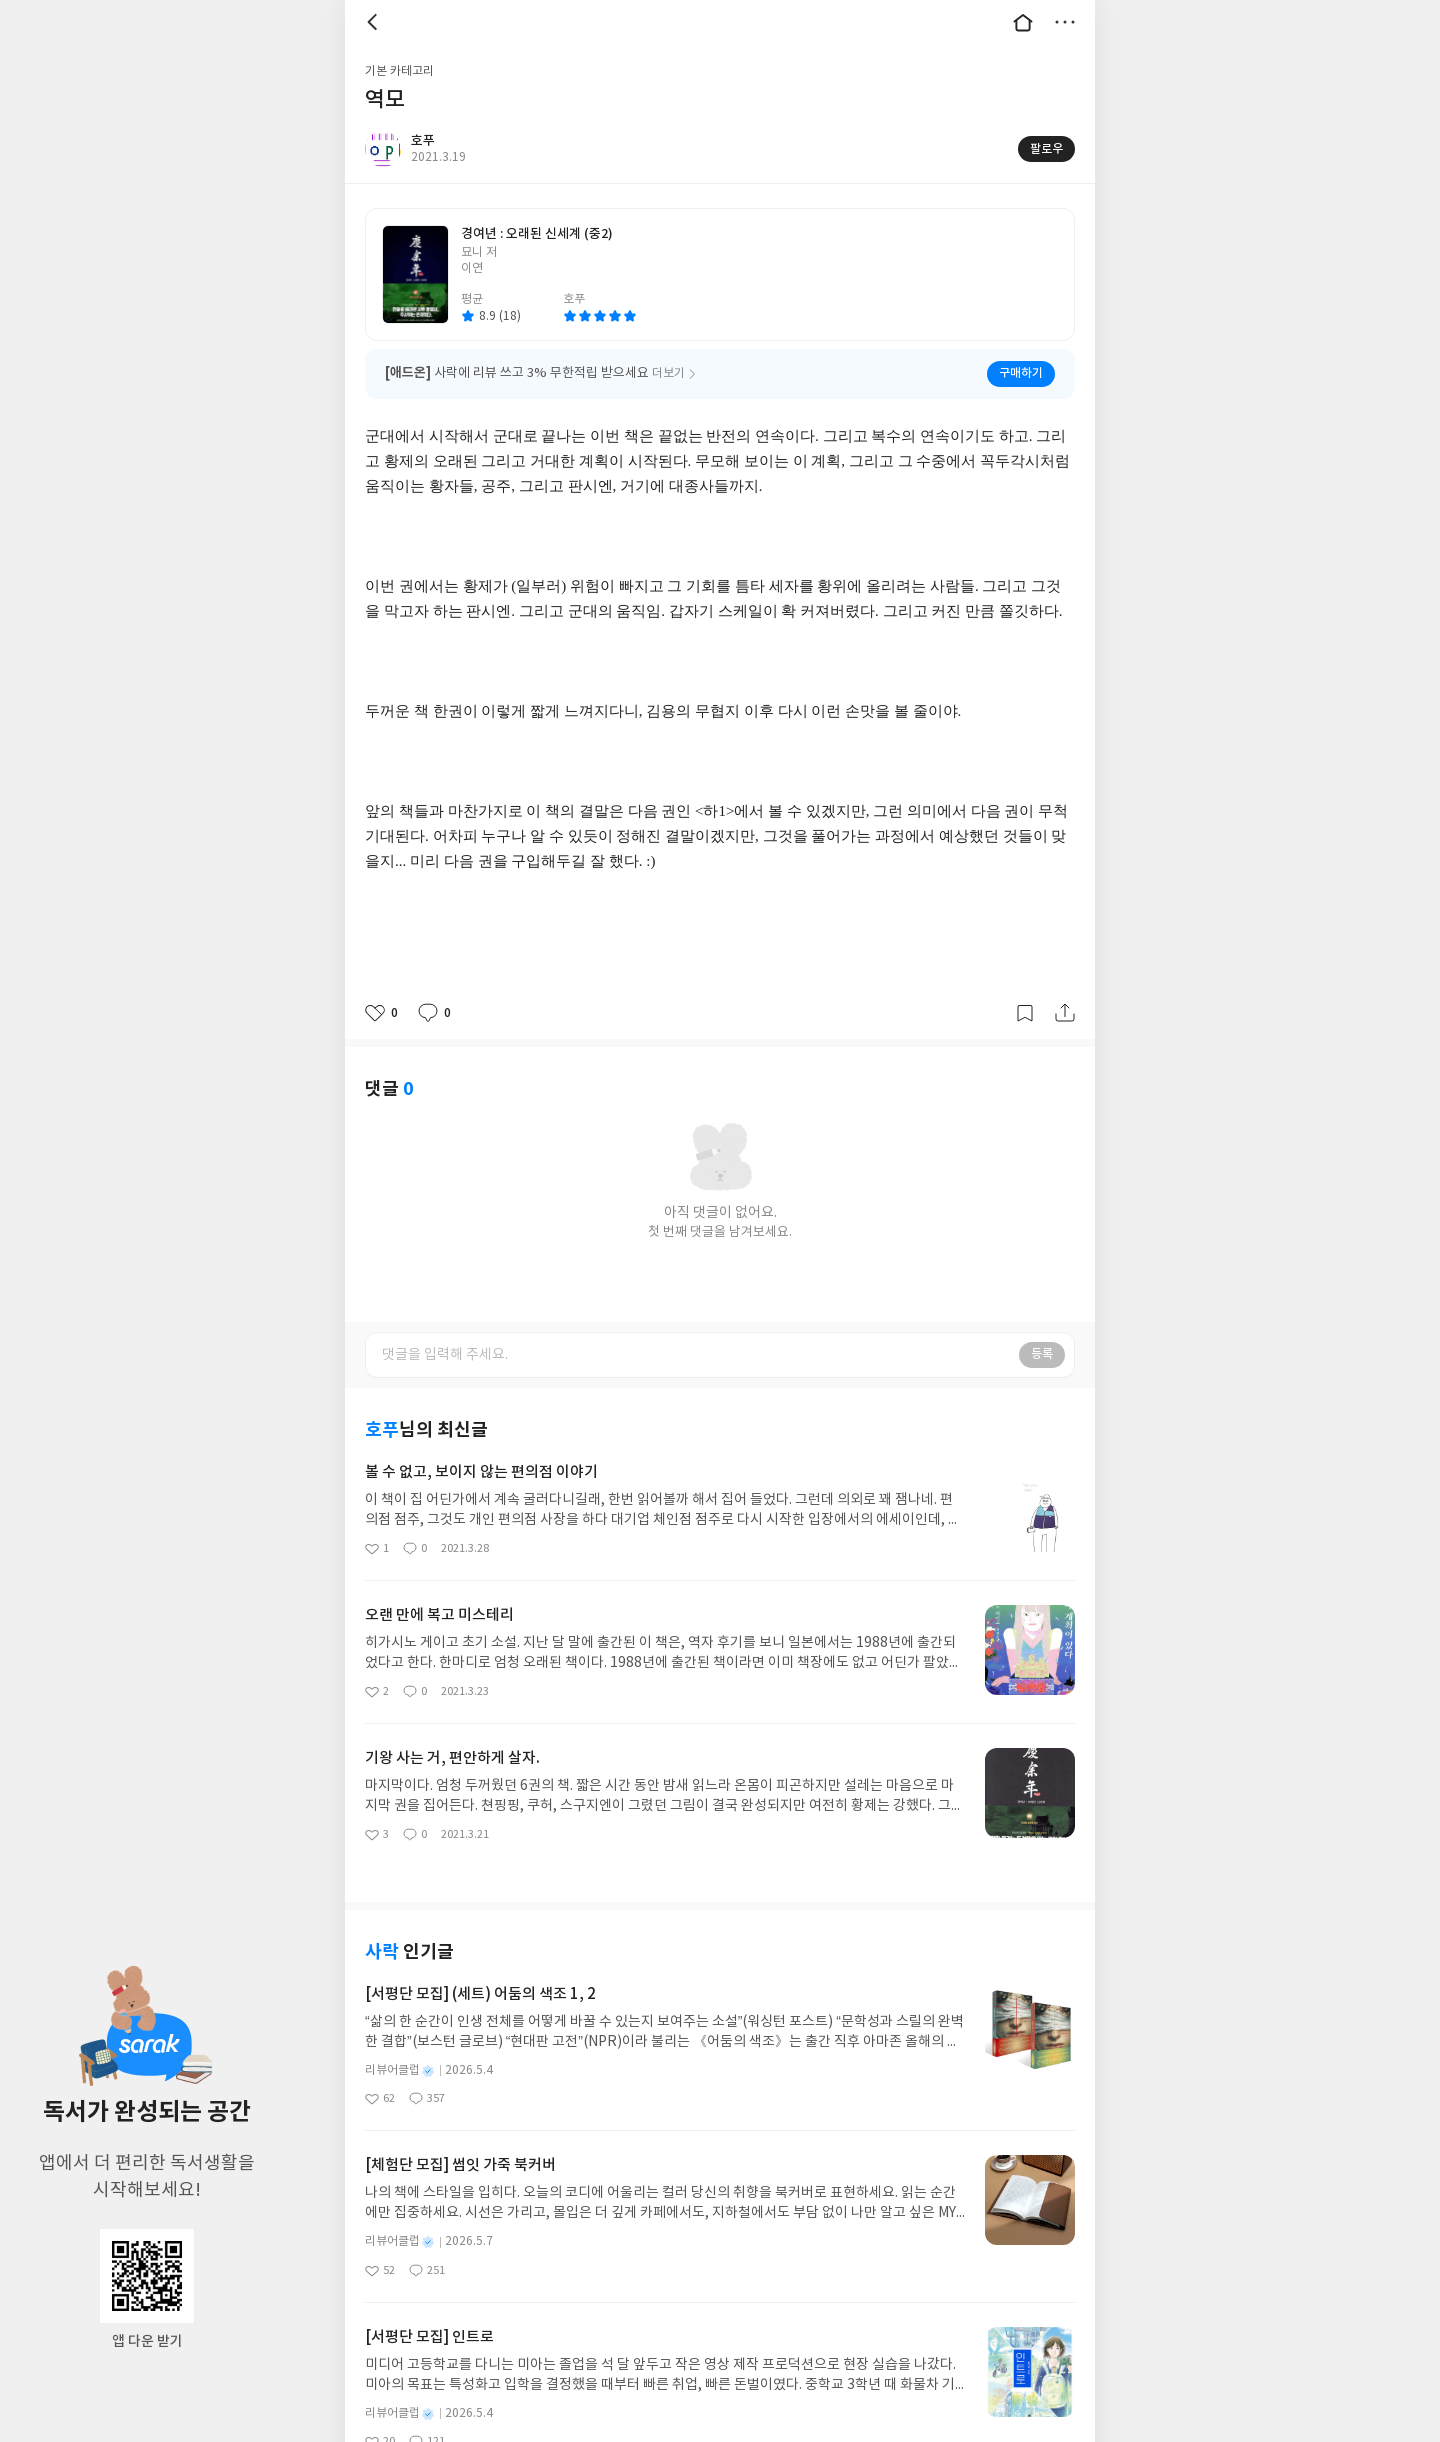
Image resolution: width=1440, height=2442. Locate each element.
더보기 (1065, 22)
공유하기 (1065, 1013)
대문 (1023, 22)
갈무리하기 (1025, 1013)
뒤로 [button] (375, 22)
